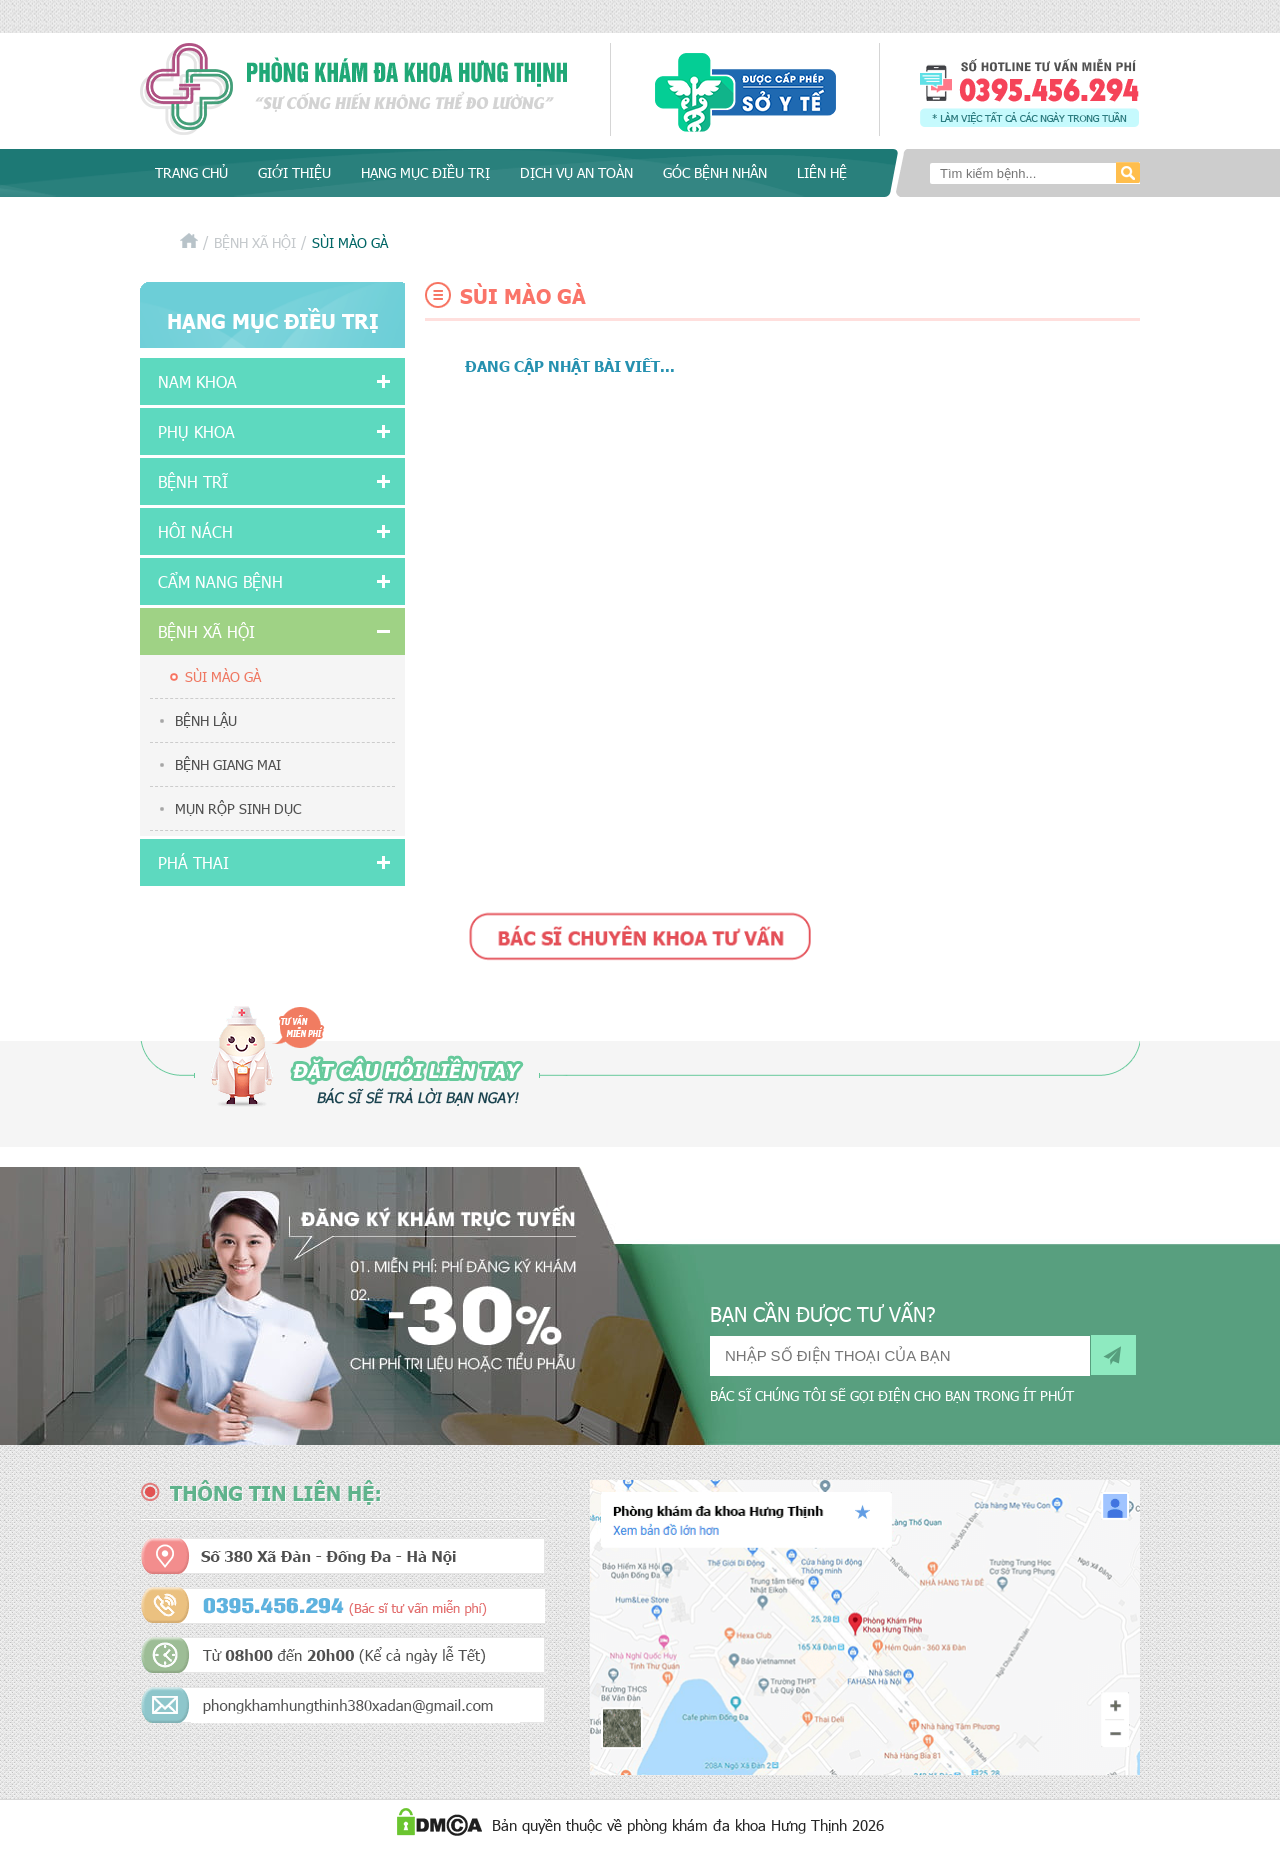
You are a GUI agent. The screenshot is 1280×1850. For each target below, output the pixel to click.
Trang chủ (191, 172)
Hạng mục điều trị (425, 172)
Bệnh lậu (206, 720)
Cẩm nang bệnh (220, 581)
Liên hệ (822, 172)
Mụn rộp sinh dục (238, 808)
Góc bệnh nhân (715, 172)
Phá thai (193, 862)
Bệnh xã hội (255, 242)
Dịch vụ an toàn (576, 172)
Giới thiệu (294, 172)
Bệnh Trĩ (193, 481)
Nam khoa (197, 381)
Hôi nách (195, 531)
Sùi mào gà (223, 676)
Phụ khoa (196, 431)
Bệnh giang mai (228, 764)
